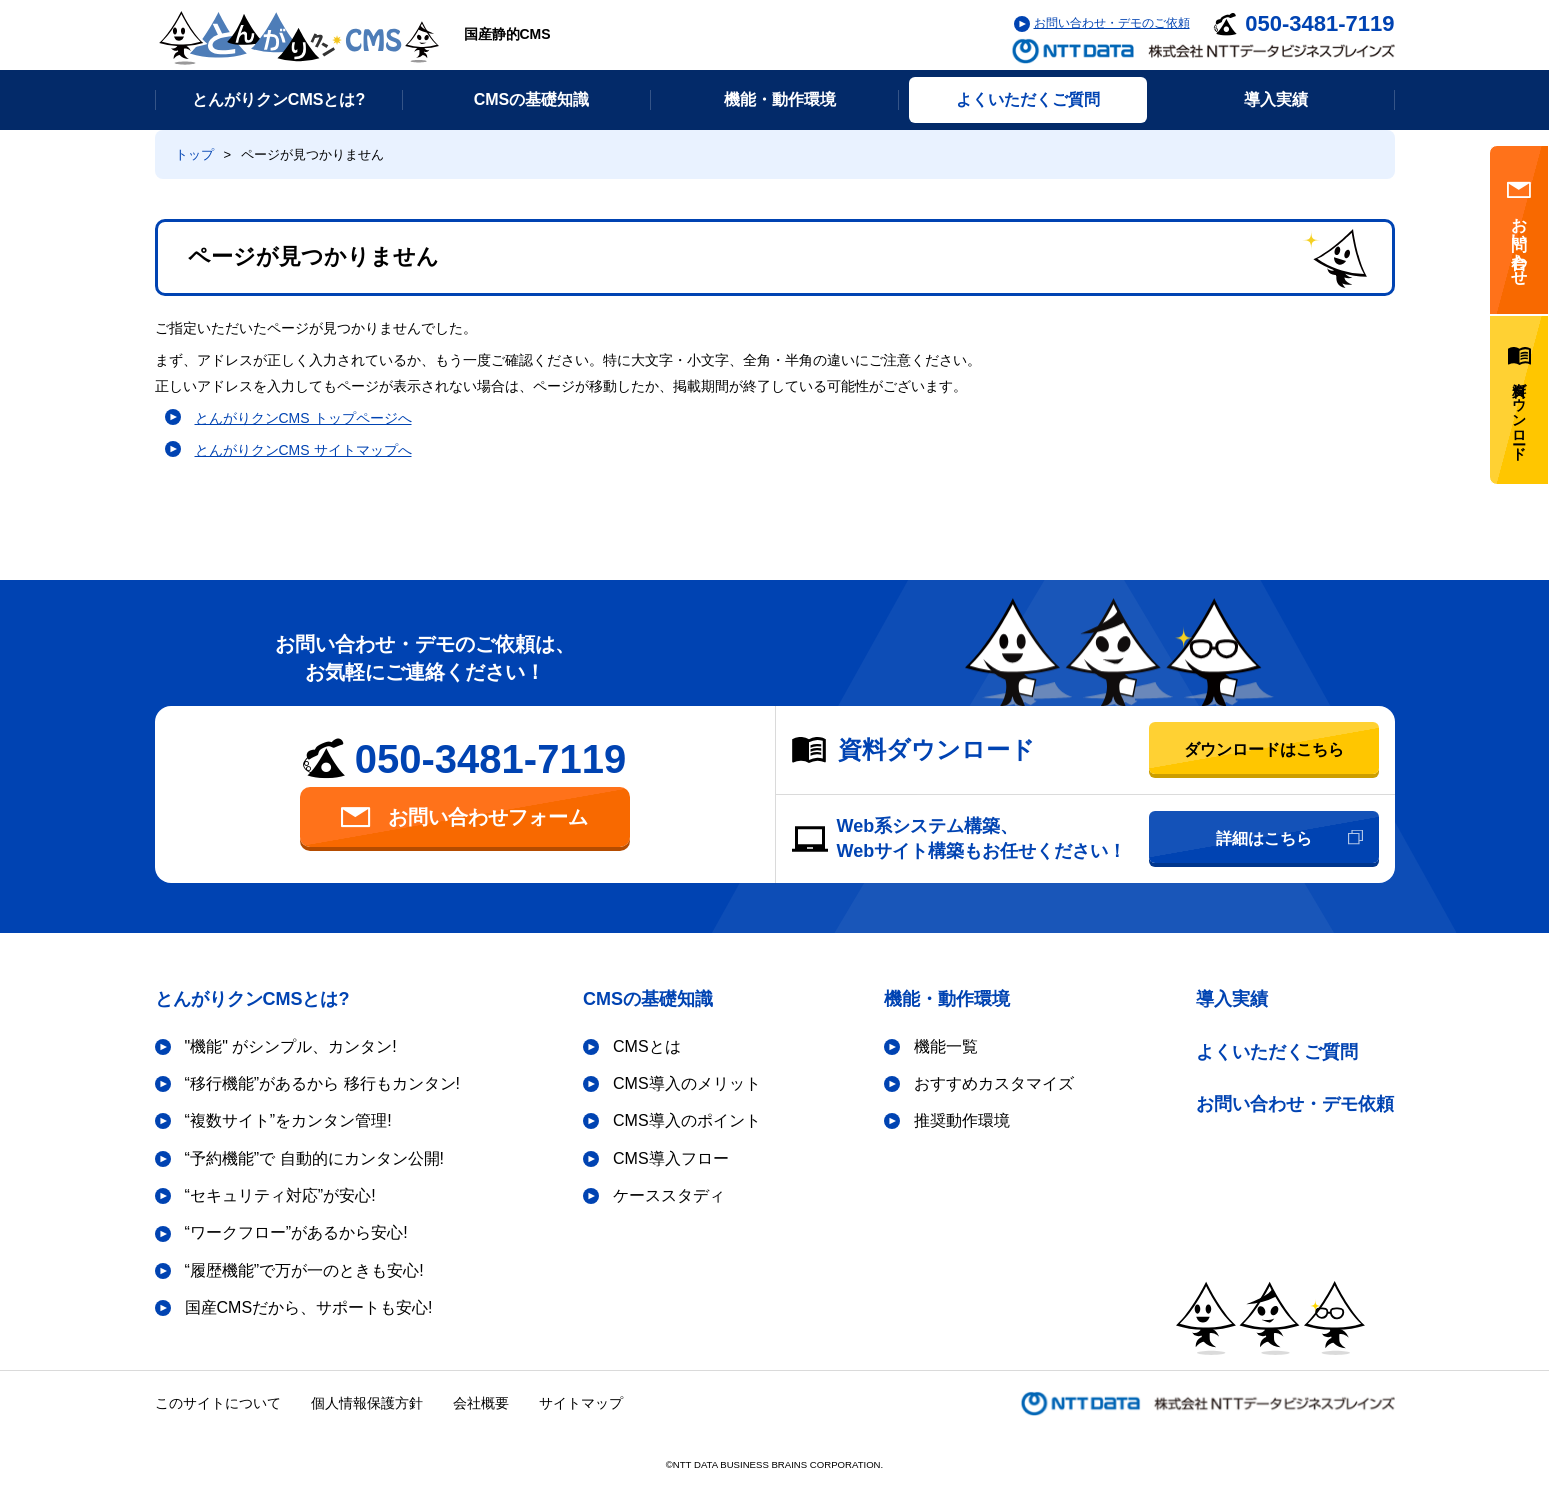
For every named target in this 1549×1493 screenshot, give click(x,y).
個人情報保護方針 (367, 1403)
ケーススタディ (669, 1195)
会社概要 (481, 1403)
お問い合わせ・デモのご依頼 (1112, 23)
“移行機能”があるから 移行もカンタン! (323, 1083)
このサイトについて (218, 1403)
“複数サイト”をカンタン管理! (288, 1120)
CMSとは (647, 1046)
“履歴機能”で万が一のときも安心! (304, 1270)
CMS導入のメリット (687, 1083)
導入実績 (1232, 999)
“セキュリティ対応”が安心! (280, 1195)
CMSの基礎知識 (648, 999)
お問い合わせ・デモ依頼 (1295, 1104)
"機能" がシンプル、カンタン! (291, 1046)
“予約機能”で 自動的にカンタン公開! (315, 1158)
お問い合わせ (1519, 230)
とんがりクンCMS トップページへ (303, 418)
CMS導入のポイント (687, 1120)
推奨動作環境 (962, 1120)
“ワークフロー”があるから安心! (296, 1232)
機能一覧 (946, 1046)
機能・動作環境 (947, 999)
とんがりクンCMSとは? (252, 999)
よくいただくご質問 (1277, 1052)
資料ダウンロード (1519, 400)
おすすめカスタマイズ (994, 1083)
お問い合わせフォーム (464, 817)
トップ (194, 154)
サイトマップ (581, 1403)
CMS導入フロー (671, 1158)
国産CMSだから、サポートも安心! (309, 1307)
